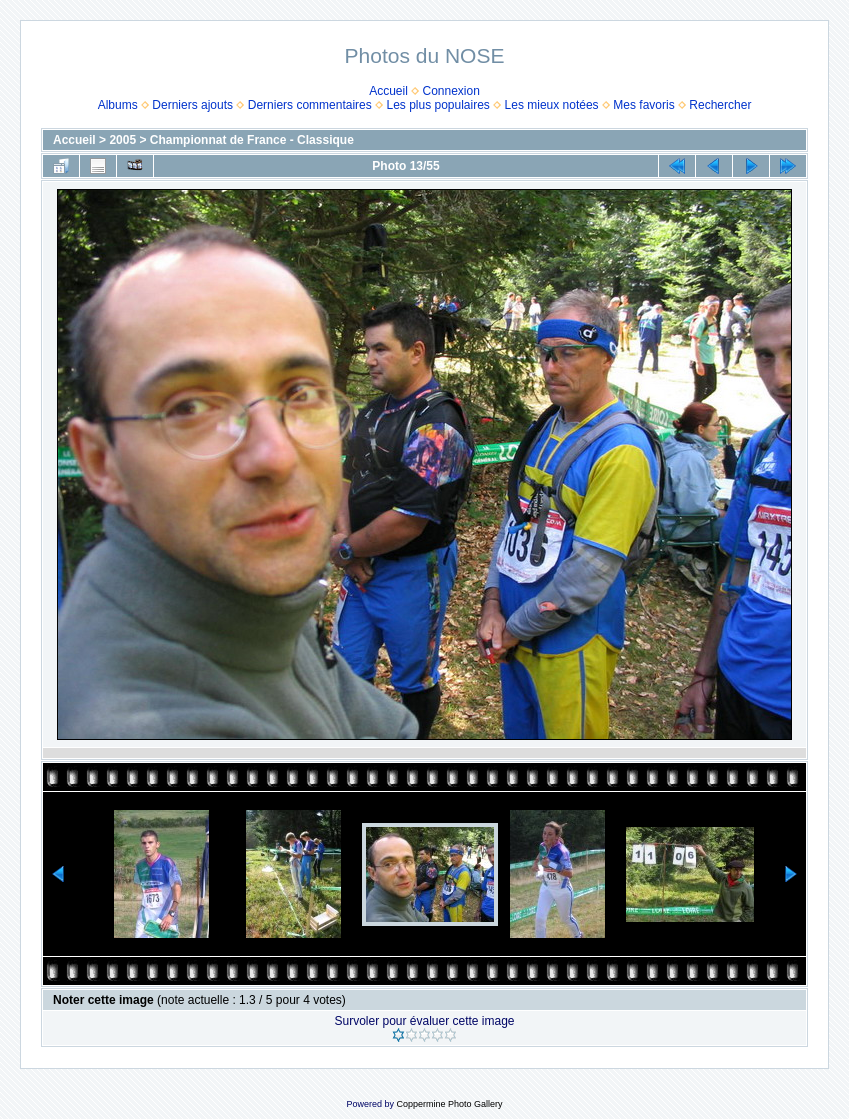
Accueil (388, 91)
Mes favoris (643, 105)
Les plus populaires (437, 105)
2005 (122, 140)
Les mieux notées (552, 105)
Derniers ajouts (192, 105)
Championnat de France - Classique (252, 140)
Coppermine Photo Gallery (449, 1104)
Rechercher (720, 105)
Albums (118, 105)
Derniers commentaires (310, 105)
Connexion (451, 91)
